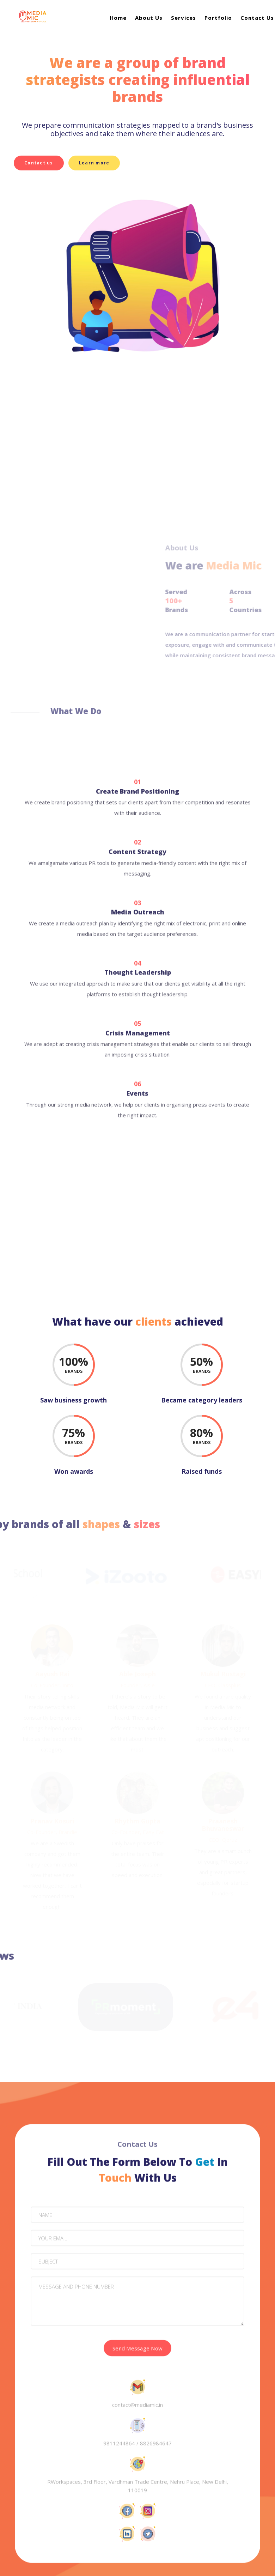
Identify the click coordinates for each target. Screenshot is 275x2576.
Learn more (98, 163)
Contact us (38, 163)
